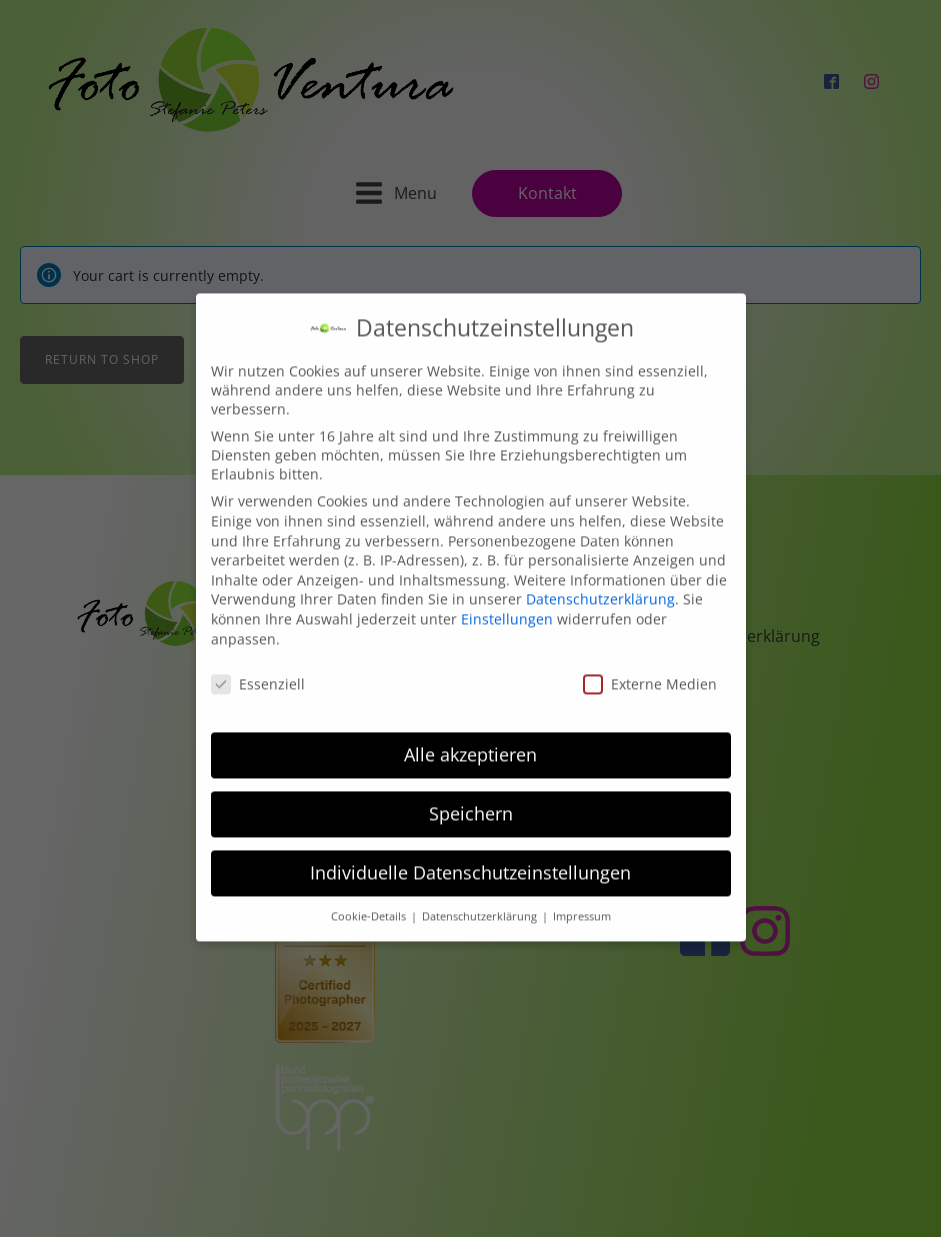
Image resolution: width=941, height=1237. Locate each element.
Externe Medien (650, 667)
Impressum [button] (582, 899)
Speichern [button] (471, 796)
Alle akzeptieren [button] (470, 737)
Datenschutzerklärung (600, 582)
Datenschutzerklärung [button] (481, 899)
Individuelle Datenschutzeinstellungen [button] (470, 855)
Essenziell (258, 667)
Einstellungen (507, 601)
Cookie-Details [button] (370, 899)
